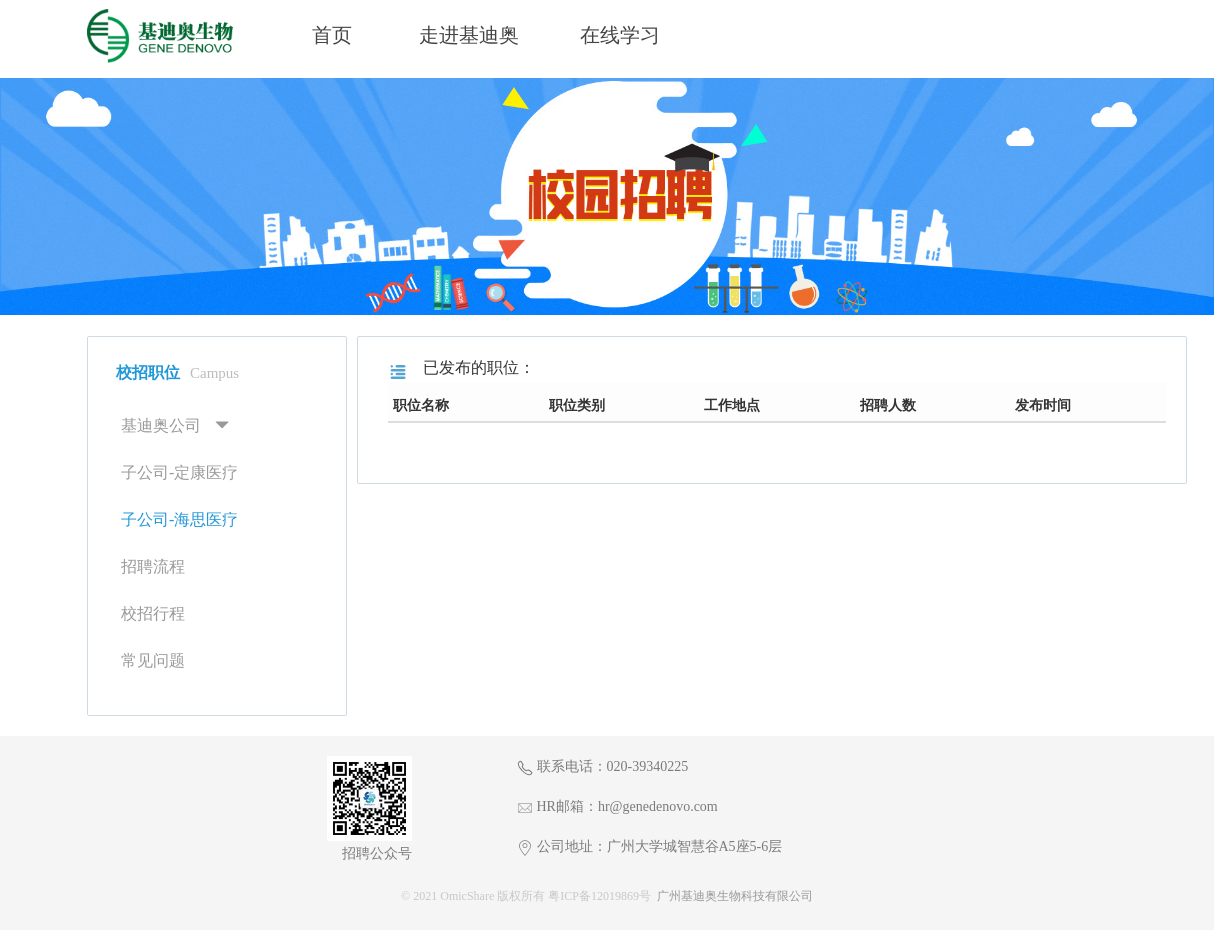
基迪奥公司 (161, 425)
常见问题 (153, 660)
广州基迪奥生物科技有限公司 (735, 896)
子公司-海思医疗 (179, 519)
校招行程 (153, 613)
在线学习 (620, 35)
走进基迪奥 (469, 35)
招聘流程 (153, 566)
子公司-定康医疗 (179, 472)
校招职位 (177, 372)
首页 (332, 35)
